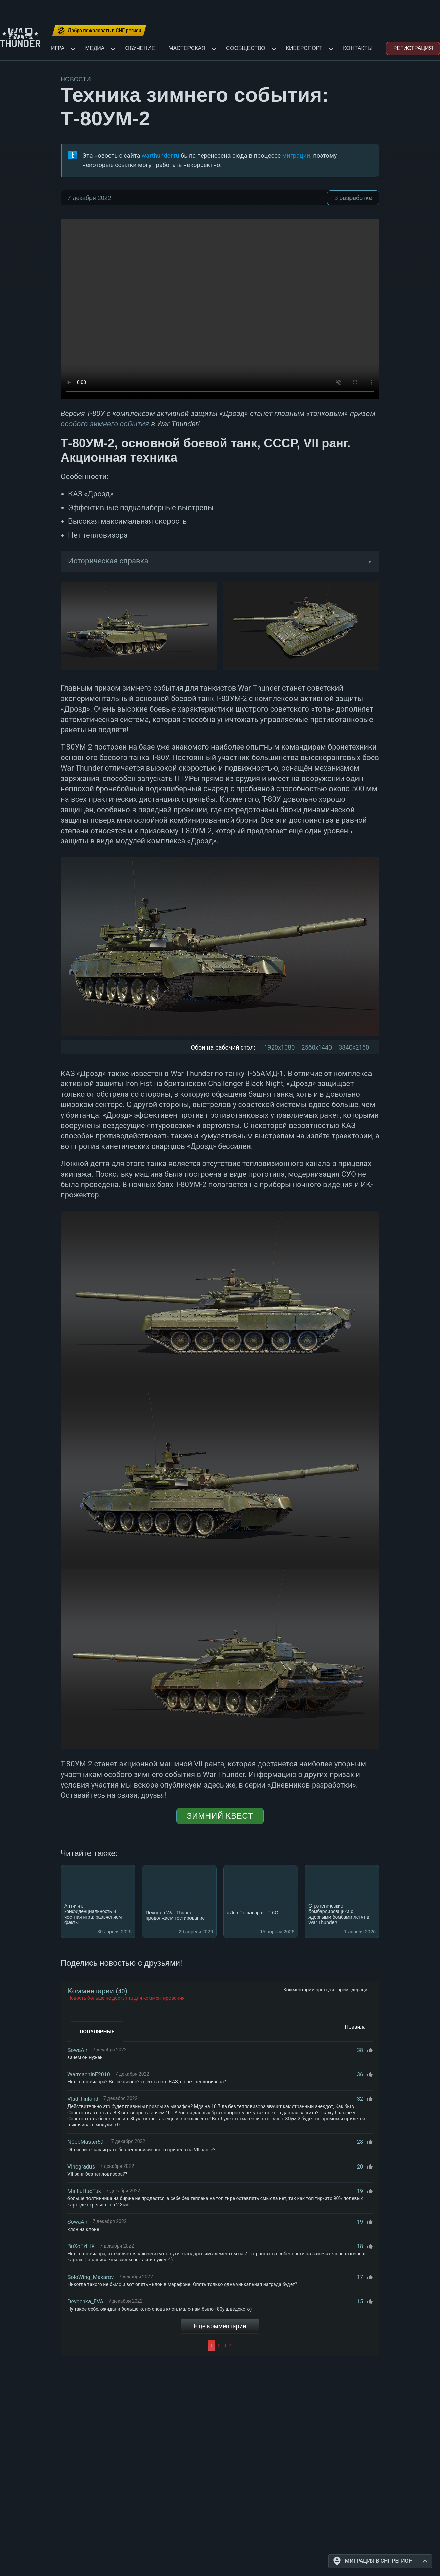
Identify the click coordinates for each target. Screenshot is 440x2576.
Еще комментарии (220, 2326)
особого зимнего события (105, 424)
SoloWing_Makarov (90, 2277)
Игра (57, 48)
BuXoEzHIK (81, 2246)
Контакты (357, 48)
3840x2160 (354, 1047)
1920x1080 (279, 1047)
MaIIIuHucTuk (84, 2191)
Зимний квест (220, 1815)
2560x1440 (316, 1047)
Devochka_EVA (85, 2301)
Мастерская (186, 48)
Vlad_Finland (82, 2099)
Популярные (97, 2032)
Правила (355, 2027)
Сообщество (245, 48)
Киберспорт (304, 48)
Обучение (140, 48)
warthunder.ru (160, 155)
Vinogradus (81, 2166)
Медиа (94, 48)
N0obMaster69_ (86, 2142)
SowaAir (77, 2050)
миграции (296, 155)
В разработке (353, 197)
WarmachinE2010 (88, 2074)
